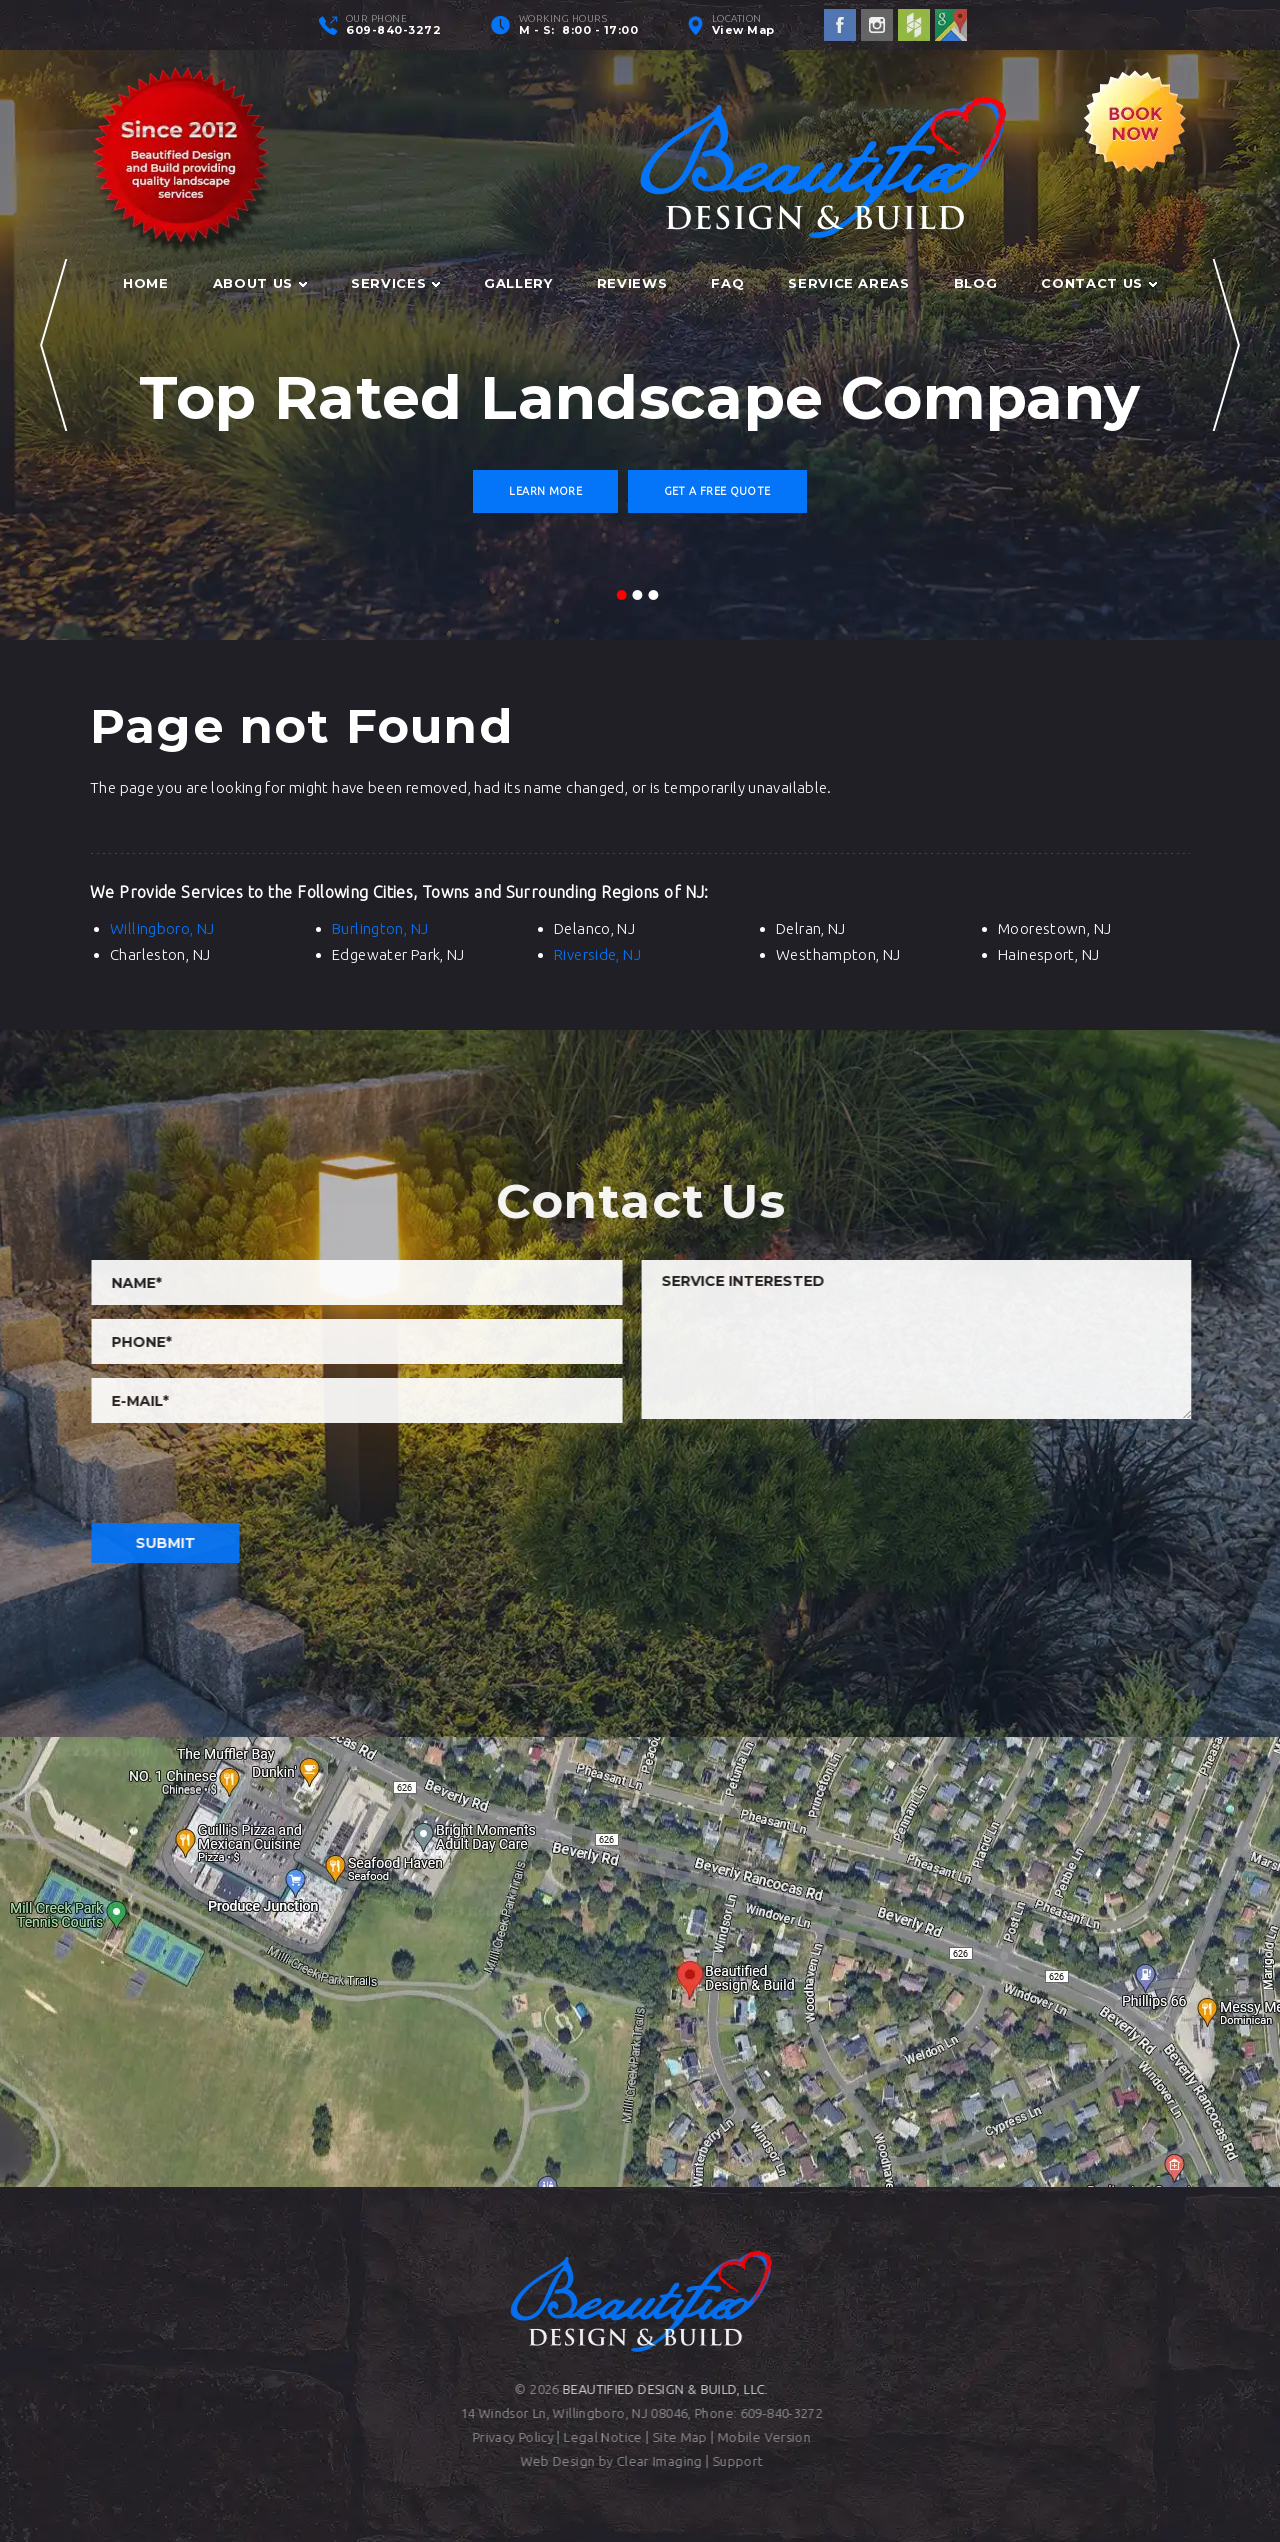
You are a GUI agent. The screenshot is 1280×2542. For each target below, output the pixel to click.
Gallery (518, 283)
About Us (253, 283)
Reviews (632, 283)
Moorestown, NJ (1054, 928)
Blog (976, 283)
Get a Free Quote (717, 491)
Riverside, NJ (597, 954)
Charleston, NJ (160, 954)
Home (146, 283)
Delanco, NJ (594, 928)
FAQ (727, 283)
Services (388, 283)
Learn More (545, 491)
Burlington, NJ (380, 928)
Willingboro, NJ (162, 928)
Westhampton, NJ (838, 954)
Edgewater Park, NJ (398, 954)
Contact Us (1092, 283)
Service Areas (848, 283)
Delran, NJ (811, 928)
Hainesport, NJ (1048, 954)
